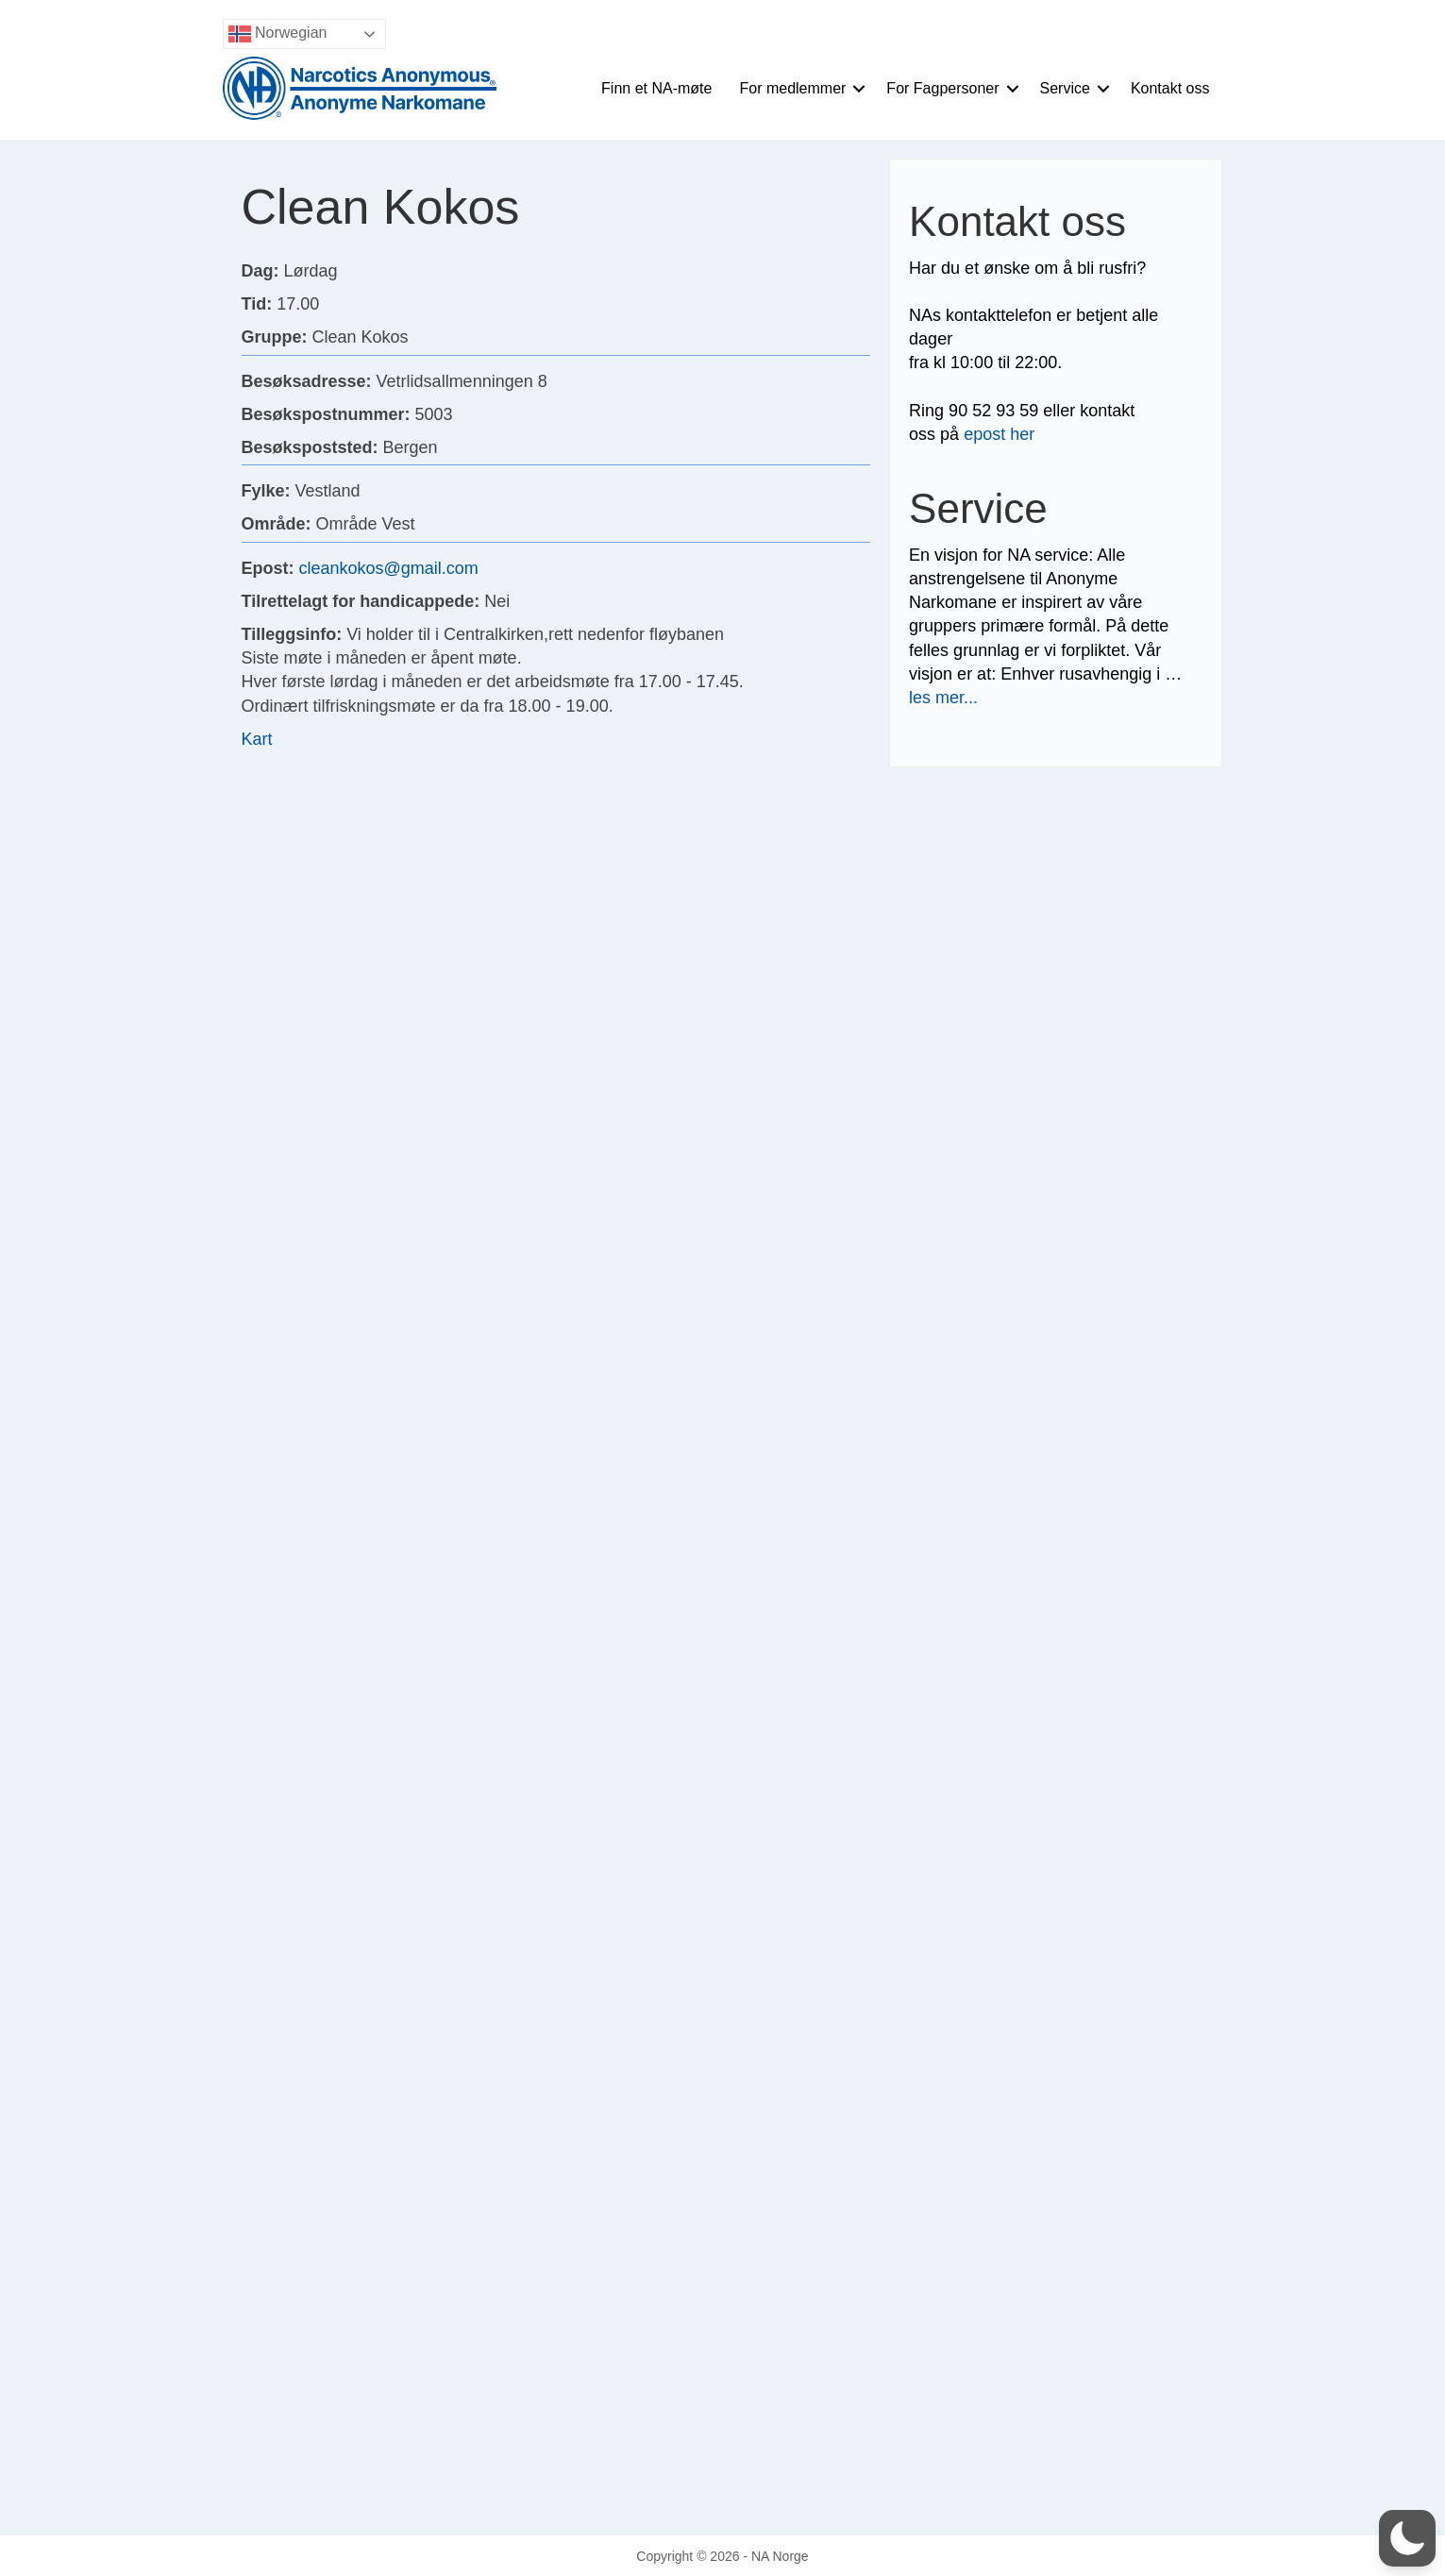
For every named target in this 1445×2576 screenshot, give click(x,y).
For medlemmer (792, 88)
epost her (999, 434)
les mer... (943, 697)
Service (1065, 88)
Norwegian (278, 34)
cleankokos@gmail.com (389, 568)
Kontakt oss (1170, 88)
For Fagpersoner (942, 88)
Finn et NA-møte (656, 88)
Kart (257, 739)
